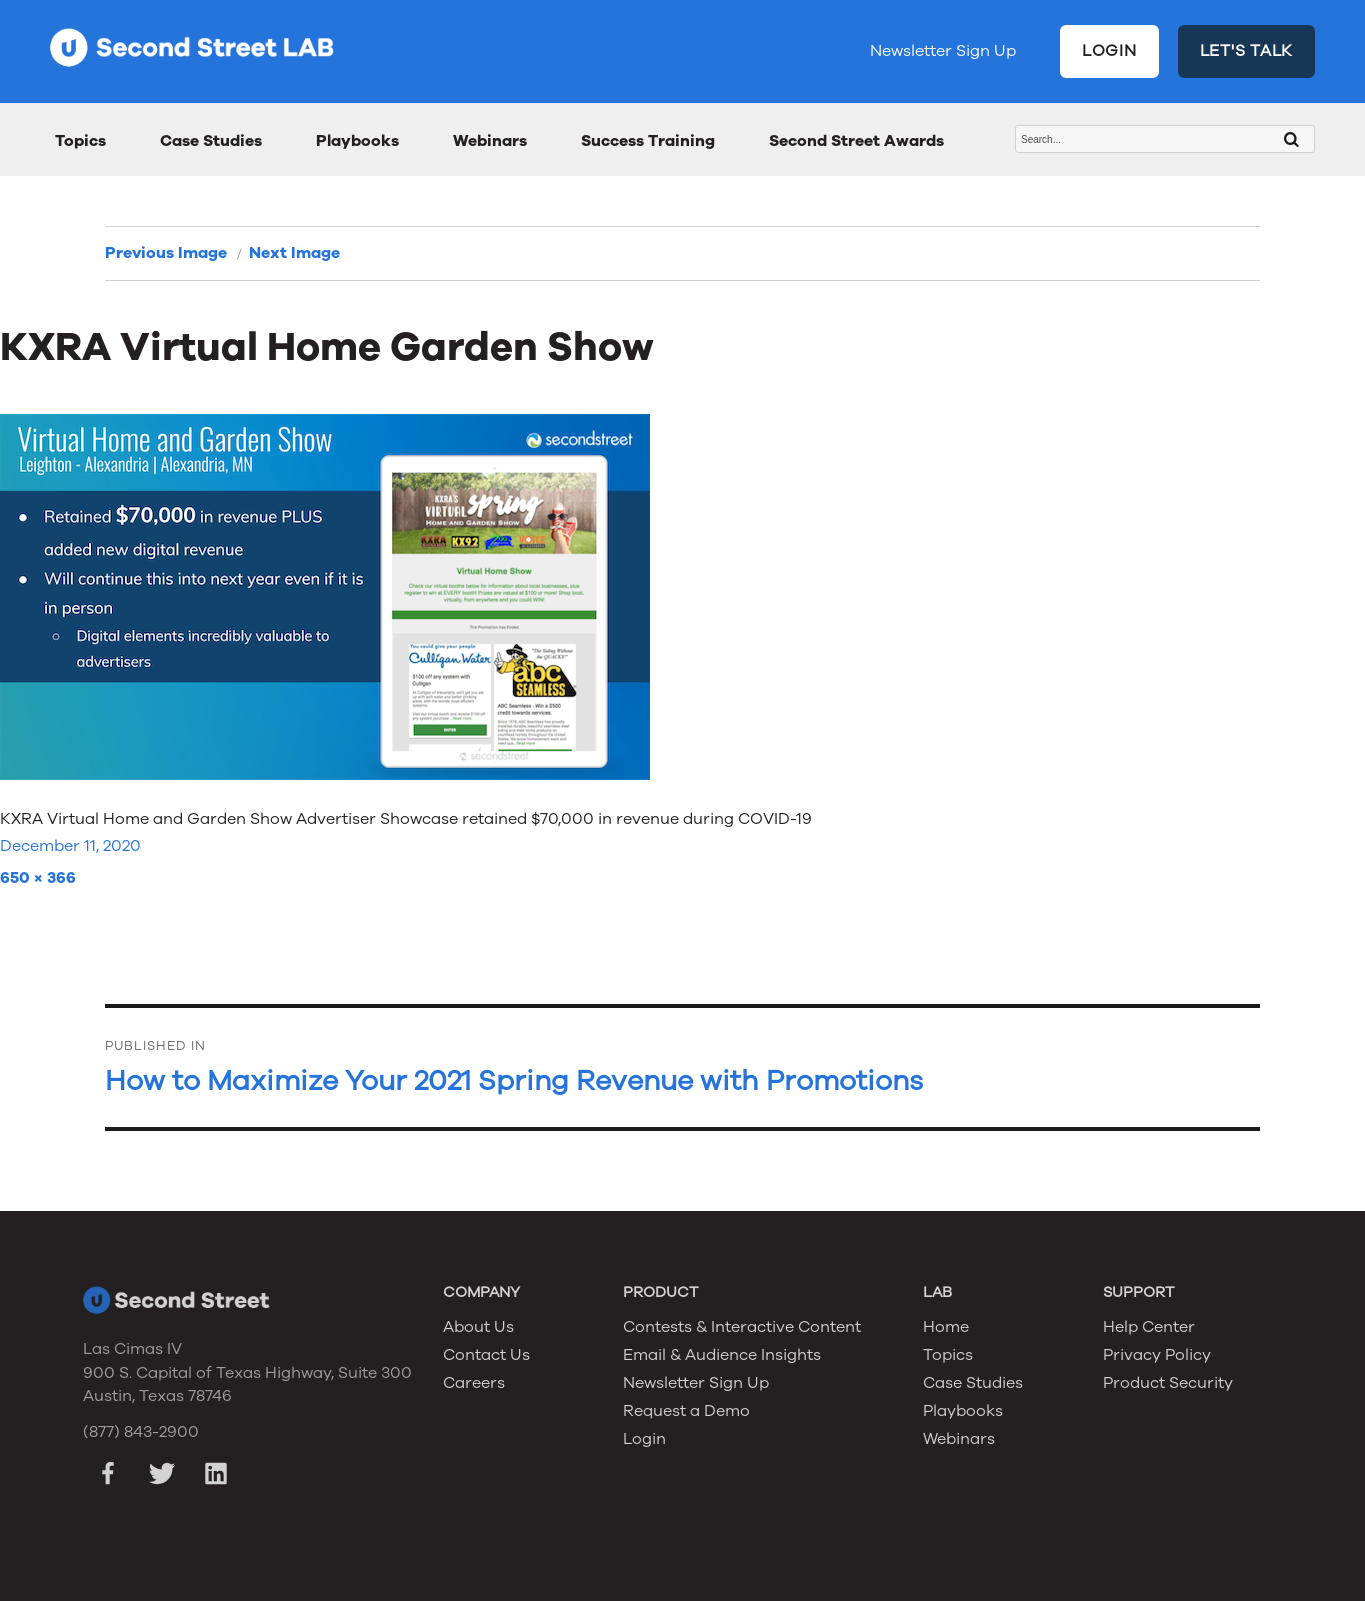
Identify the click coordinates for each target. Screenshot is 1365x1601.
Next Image (294, 253)
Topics (80, 141)
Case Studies (211, 141)
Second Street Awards (856, 141)
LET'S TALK (1247, 51)
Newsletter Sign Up (943, 51)
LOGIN (1109, 51)
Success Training (648, 141)
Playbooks (357, 141)
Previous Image (166, 253)
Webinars (490, 141)
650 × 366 (38, 878)
